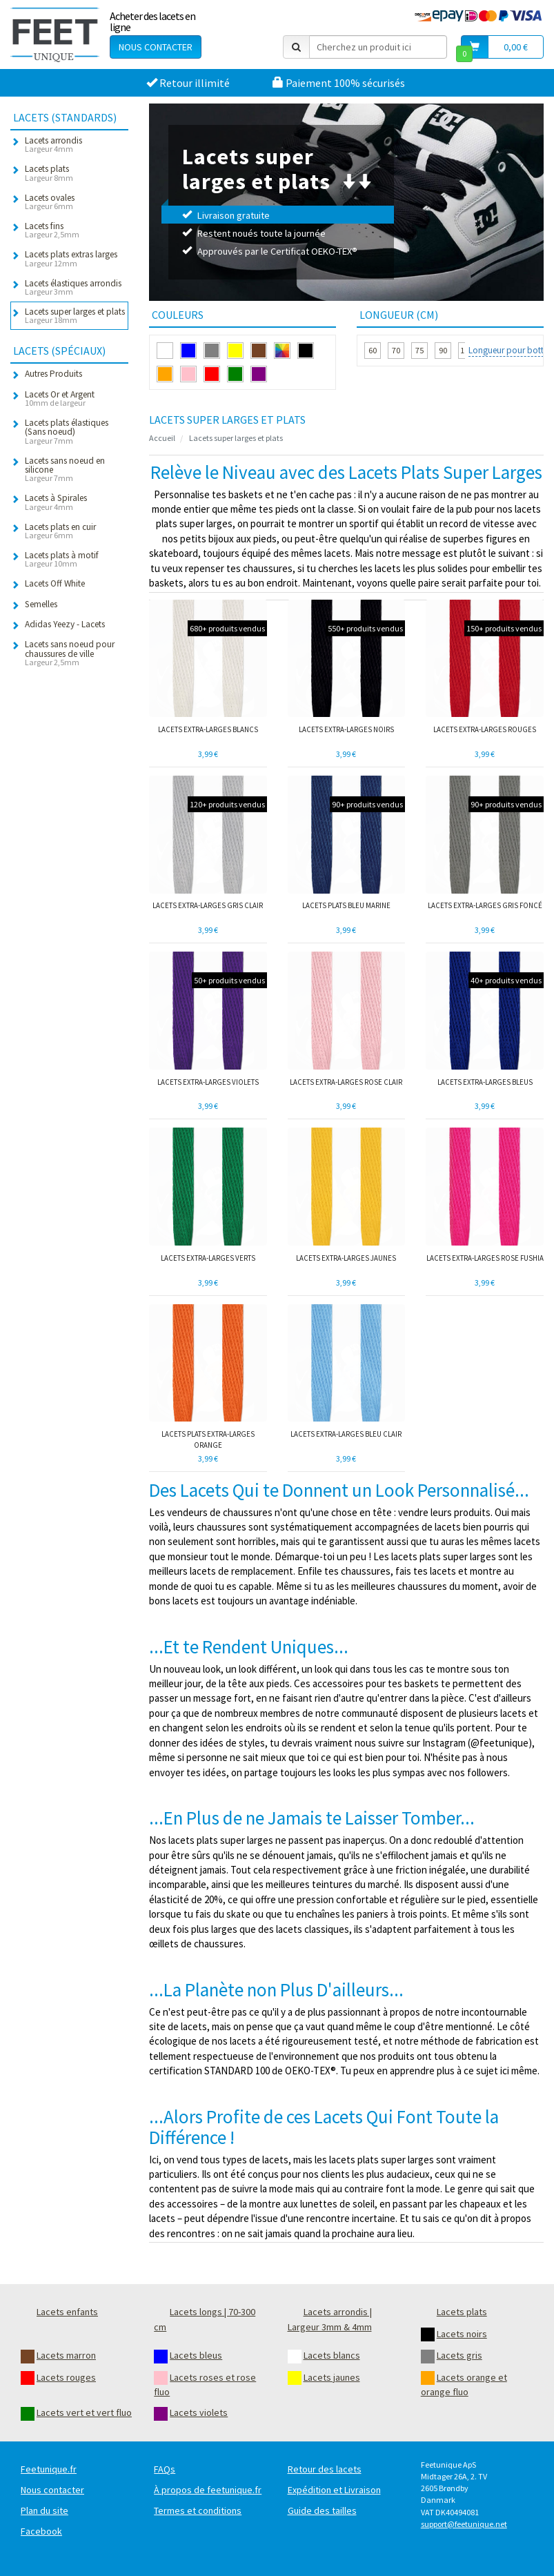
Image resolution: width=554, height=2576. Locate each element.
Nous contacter (155, 47)
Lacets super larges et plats (236, 438)
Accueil (162, 438)
